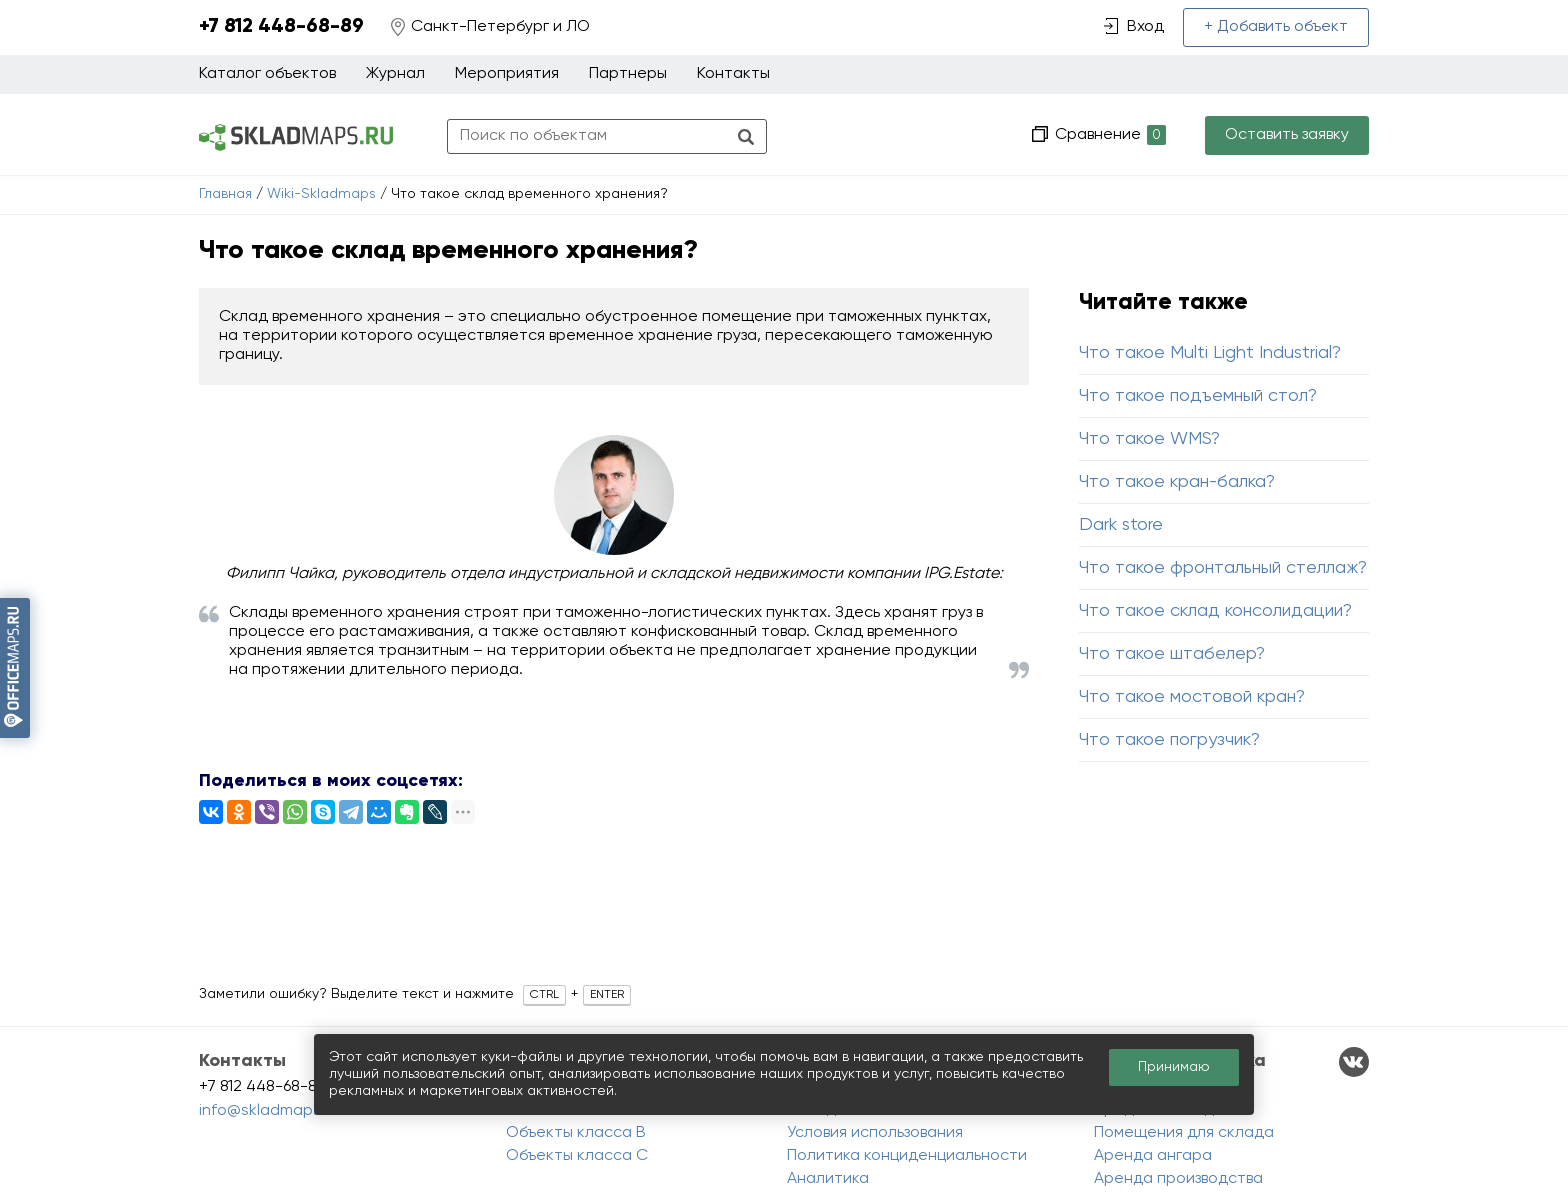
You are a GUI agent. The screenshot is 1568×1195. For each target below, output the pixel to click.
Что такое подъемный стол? (1198, 396)
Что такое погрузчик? (1169, 740)
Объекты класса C (577, 1156)
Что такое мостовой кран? (1192, 697)
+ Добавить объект (1276, 27)
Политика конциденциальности (907, 1156)
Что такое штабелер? (1172, 654)
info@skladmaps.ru (269, 1111)
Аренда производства (1178, 1179)
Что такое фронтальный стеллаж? (1223, 568)
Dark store (1121, 525)
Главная (225, 194)
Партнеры (628, 74)
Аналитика (828, 1179)
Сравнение (1108, 135)
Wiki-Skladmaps (321, 194)
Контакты (733, 74)
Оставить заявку (1287, 135)
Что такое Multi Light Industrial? (1210, 353)
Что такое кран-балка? (1177, 482)
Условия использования (875, 1133)
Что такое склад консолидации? (1215, 611)
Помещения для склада (1184, 1133)
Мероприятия (507, 74)
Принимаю (1174, 1067)
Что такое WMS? (1149, 439)
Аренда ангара (1153, 1156)
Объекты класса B (576, 1133)
